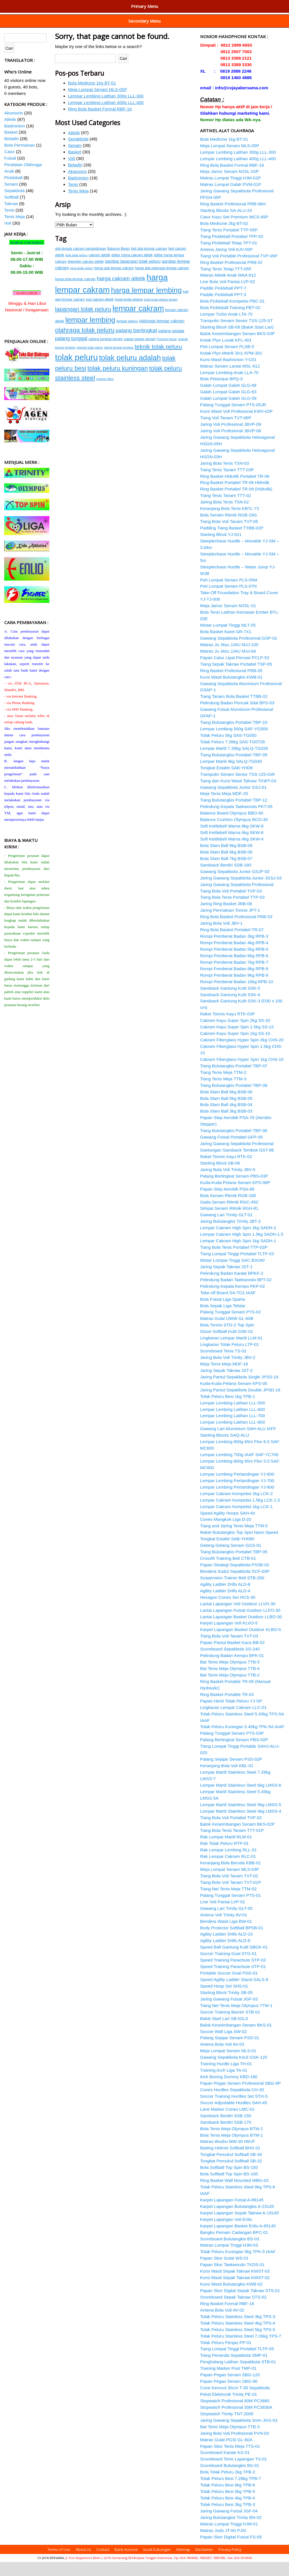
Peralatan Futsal (20, 16)
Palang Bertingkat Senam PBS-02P (234, 1753)
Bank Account (126, 2563)
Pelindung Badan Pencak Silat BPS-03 (237, 716)
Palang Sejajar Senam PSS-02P (231, 1773)
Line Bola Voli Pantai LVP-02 (227, 295)
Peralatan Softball (69, 27)
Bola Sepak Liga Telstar (222, 1319)
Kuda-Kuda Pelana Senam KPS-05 (233, 1397)
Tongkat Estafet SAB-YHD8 (226, 781)
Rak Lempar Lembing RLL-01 (228, 1864)
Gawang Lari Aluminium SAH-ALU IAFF (238, 1442)
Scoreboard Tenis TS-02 (223, 1365)
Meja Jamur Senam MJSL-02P (229, 185)
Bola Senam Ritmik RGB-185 (228, 1209)
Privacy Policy (230, 2563)
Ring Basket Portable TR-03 (227, 1708)
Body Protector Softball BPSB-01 (231, 1941)
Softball (11, 211)
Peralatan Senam (107, 16)
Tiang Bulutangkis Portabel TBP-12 (233, 814)
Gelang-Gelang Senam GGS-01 (230, 1559)
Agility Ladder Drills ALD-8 (225, 1598)
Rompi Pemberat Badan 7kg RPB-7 (234, 976)
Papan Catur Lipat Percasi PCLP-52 (234, 671)
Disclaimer (204, 2563)
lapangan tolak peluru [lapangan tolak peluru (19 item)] (83, 323)
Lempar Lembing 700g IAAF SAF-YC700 (239, 1468)
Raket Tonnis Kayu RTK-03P (227, 1028)
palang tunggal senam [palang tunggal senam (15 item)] (106, 353)
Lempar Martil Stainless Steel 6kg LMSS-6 (240, 1799)
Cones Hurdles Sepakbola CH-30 (232, 2103)
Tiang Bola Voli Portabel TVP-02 (231, 1831)
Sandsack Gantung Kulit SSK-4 (230, 1008)
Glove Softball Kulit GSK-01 (226, 1345)
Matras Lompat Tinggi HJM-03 (229, 2259)
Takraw (11, 217)
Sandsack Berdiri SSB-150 (225, 2129)
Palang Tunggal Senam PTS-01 (230, 1909)
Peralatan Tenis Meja (148, 27)
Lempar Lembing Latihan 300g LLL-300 (106, 110)
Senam (75, 159)
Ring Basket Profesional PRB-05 (231, 684)
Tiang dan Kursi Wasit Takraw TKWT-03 (238, 794)
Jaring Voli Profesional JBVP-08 (230, 444)
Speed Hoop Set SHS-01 (224, 2000)
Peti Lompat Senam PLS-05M (228, 594)
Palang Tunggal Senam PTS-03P (232, 1747)
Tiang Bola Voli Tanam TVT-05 (229, 535)
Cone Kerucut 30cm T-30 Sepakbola (235, 2401)
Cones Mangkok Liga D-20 (225, 1533)
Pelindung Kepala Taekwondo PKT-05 (236, 820)
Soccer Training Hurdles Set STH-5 (234, 2110)
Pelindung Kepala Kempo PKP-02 (232, 1300)
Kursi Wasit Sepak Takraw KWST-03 (235, 2285)
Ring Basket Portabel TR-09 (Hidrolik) (236, 503)
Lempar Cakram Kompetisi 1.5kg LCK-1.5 (240, 1514)
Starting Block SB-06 (220, 1177)
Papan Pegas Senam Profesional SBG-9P (240, 2097)
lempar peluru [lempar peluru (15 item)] (127, 335)
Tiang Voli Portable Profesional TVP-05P (239, 270)
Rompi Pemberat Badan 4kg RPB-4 (234, 956)
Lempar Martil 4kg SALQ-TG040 (231, 775)
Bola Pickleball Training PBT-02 (230, 321)
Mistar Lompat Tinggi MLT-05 (228, 639)
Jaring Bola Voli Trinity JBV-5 (227, 1183)
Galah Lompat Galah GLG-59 (228, 412)
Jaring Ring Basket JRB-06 (226, 917)
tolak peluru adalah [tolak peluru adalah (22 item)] (130, 372)
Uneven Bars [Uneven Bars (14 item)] (105, 393)
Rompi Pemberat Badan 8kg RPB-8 (234, 982)
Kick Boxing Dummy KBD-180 (228, 2090)
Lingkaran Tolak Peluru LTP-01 (229, 1358)
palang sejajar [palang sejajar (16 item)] (171, 345)
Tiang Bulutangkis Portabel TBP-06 (233, 1144)
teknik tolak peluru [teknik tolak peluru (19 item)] (158, 360)
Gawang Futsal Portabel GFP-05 (231, 1151)
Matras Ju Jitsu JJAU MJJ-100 (229, 658)
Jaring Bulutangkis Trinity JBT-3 (230, 1235)
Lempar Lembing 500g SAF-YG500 (234, 742)
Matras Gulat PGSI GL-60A (226, 2453)
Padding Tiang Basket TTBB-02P (231, 542)
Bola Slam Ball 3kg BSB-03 (226, 1125)
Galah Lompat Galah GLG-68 (228, 399)
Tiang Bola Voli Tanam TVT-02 (229, 1890)
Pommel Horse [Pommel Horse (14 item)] (167, 353)
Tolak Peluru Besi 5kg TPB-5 (227, 2505)
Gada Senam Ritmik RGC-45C (229, 1216)
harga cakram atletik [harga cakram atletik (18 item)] (121, 293)
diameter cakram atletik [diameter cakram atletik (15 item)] (86, 276)
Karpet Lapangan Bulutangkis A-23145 (237, 2220)
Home (11, 5)
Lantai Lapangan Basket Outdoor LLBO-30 (241, 1630)
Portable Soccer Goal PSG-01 (229, 1987)
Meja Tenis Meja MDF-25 (224, 807)
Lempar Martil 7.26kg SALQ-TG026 (234, 762)
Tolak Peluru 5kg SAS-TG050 (228, 749)
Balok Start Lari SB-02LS (224, 2032)
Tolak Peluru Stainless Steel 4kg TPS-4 (237, 2337)
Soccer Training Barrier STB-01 (230, 2026)
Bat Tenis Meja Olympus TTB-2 (230, 1689)
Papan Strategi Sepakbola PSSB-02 (234, 1578)
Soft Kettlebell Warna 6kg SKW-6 (231, 846)
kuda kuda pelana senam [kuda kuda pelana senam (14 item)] (161, 313)
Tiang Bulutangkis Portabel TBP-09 (233, 768)
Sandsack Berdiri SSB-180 (225, 879)
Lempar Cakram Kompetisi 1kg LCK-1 (236, 1520)
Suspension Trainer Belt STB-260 (232, 1591)
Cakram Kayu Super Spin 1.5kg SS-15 (237, 1041)
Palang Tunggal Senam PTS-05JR (233, 418)
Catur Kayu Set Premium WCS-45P (234, 231)
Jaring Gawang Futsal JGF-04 (229, 2525)
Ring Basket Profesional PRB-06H (233, 218)
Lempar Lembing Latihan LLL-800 (232, 1436)
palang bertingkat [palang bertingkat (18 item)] (136, 344)
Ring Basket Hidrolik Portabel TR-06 (234, 490)
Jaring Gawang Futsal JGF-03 (229, 2013)
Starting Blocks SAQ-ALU (224, 1449)
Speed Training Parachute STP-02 (233, 1974)
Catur (9, 165)
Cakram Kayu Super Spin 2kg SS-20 (235, 1034)
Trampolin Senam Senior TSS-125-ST (236, 334)
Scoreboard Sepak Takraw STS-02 (233, 2311)
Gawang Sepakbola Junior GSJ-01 (233, 801)
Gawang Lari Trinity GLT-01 (226, 1228)
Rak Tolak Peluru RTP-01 (224, 1857)
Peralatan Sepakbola (154, 16)
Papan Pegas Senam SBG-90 (228, 2395)
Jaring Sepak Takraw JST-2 (226, 1384)
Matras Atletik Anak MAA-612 (228, 289)
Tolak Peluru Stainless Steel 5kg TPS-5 (237, 2343)
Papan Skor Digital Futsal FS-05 (231, 2551)
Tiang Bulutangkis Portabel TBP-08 (233, 1099)
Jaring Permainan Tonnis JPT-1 (230, 924)
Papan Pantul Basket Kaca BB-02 (232, 1656)
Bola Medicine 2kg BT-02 (224, 237)
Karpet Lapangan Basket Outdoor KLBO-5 (240, 1643)
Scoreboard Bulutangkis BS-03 (229, 2253)
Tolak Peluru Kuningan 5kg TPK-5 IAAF (238, 2265)
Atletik (74, 146)
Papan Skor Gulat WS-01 (224, 2272)
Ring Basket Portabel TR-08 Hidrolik (234, 496)
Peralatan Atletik (93, 5)
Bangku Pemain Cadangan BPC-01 (234, 2246)
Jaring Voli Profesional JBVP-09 (230, 438)
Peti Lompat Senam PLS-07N (228, 600)
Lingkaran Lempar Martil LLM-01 (231, 1352)
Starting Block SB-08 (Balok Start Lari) (236, 341)
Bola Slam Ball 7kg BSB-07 (226, 872)
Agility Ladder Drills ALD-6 (225, 1954)
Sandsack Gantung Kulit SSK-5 (230, 1002)
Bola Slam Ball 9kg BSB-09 (226, 859)
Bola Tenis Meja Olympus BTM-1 (231, 2149)
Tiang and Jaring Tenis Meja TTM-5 (234, 1539)
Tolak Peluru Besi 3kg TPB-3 (227, 2518)
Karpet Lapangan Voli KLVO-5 (229, 1637)
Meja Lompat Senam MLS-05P (97, 103)
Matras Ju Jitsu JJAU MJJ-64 (228, 665)
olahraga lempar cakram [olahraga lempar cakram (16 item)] (162, 335)
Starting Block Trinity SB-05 (226, 2006)
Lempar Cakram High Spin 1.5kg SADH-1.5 (241, 1248)
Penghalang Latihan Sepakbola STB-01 (238, 2375)
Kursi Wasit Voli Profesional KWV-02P (236, 425)
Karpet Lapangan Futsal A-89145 (232, 2214)
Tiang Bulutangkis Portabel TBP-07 (233, 1080)
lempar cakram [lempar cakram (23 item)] (138, 322)
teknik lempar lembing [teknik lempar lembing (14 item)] (118, 361)
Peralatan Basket (187, 5)
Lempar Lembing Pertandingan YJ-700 (237, 1494)
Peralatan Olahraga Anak (229, 27)
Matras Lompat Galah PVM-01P (230, 198)
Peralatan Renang (64, 16)
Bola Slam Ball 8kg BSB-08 (226, 866)
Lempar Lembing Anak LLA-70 (229, 386)
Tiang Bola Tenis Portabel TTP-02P (234, 1261)
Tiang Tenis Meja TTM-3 (223, 1093)
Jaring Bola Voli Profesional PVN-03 (234, 2447)
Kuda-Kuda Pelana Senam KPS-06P (235, 1196)
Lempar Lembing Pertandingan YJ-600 (237, 1488)
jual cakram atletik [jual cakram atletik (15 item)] (100, 314)
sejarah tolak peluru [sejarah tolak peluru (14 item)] (90, 361)
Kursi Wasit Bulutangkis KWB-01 (231, 691)
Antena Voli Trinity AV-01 (223, 1928)
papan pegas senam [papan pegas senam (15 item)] (140, 353)
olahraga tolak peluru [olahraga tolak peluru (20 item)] (84, 344)
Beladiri (75, 179)
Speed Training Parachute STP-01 (233, 1980)
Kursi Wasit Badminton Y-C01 (228, 373)
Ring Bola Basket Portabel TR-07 (232, 943)
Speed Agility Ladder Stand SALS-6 (234, 1993)
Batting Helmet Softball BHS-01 (230, 2162)
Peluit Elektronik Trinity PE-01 (228, 2408)
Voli (71, 172)
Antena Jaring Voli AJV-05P (226, 263)
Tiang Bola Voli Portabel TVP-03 (231, 905)
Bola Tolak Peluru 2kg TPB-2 (227, 2486)
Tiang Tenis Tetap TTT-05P (225, 283)
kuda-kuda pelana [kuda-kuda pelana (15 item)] (129, 314)
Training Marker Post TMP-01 (228, 2382)
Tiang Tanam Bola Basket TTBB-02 (234, 710)
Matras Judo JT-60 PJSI (223, 2544)
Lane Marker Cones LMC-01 (227, 2123)
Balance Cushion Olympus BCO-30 (234, 833)
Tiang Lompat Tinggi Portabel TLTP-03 (237, 1267)
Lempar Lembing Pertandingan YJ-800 (237, 1501)
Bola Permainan (19, 159)
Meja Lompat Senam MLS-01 (228, 2064)
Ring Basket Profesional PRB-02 (231, 276)
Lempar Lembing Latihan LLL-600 (232, 1423)
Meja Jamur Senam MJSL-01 (228, 619)
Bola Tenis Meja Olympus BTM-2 (231, 2142)
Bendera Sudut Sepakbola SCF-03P (235, 1585)
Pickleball (13, 191)
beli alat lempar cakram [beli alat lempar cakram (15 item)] (149, 263)
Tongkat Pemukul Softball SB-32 (231, 2175)
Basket (74, 166)
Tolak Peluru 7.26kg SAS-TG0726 (232, 755)
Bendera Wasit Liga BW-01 (226, 1935)
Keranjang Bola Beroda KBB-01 (230, 1877)
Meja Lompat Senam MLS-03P (229, 1883)
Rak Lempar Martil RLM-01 (226, 1851)
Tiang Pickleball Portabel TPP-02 (231, 250)
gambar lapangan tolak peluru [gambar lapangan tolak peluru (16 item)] (133, 275)
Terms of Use (58, 2563)
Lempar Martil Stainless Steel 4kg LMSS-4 (240, 1825)
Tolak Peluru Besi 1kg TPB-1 (227, 1410)
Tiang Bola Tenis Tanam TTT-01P (232, 1844)
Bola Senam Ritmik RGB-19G (228, 529)
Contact (102, 2563)
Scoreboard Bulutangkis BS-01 (229, 2479)
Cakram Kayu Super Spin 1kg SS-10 (235, 1047)
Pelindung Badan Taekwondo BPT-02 (236, 1293)
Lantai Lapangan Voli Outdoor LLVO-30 (237, 1617)
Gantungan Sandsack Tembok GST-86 (237, 1164)
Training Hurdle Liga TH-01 (226, 2077)
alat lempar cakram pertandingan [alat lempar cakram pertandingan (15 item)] (80, 263)
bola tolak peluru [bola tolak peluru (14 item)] (76, 269)
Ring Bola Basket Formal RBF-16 (100, 123)
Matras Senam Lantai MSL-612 (230, 380)
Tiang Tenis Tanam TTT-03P (227, 483)
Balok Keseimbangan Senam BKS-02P (237, 1838)
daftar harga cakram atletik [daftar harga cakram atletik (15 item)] (132, 269)
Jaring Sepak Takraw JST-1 (226, 1280)
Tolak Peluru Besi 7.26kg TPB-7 (230, 2492)
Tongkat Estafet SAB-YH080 (227, 1552)
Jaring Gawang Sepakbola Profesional (236, 898)
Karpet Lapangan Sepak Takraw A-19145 (239, 2227)
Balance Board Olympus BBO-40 (231, 827)
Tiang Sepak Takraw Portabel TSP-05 (236, 678)
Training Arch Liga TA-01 (223, 2084)
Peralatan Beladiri (231, 5)
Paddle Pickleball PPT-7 (223, 302)
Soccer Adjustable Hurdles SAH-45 (233, 2116)
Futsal (10, 172)
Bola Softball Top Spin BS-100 (229, 2188)
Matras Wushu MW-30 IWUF (227, 2155)
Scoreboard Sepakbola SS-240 (230, 1663)
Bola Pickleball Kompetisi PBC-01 (232, 315)
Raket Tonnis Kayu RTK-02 (226, 1170)
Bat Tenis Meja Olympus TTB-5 (230, 1676)
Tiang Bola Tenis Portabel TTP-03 (232, 911)
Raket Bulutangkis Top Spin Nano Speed (239, 1546)
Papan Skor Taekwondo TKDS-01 (232, 2278)
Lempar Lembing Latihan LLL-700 (232, 1429)
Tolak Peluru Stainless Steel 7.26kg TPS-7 (240, 2350)
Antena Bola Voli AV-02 (222, 2324)
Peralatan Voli (187, 27)
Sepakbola (78, 153)
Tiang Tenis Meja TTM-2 (223, 1086)
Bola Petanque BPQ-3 (221, 392)
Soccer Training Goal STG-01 (228, 1967)
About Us (83, 2563)
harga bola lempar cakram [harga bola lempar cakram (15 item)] (75, 293)
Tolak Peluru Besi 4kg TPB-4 (227, 2512)
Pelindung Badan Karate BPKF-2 (231, 1287)
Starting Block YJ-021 (221, 548)
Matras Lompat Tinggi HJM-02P (230, 192)
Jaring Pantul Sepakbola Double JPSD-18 (240, 1404)
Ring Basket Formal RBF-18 (227, 2317)
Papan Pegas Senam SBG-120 (230, 2388)
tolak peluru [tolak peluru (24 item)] (76, 371)
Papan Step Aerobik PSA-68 (227, 1203)
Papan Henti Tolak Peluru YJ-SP (231, 1715)
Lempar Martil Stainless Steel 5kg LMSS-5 (240, 1818)
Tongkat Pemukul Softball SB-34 (231, 2168)
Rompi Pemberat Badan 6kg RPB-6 (234, 969)
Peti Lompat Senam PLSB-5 (227, 360)
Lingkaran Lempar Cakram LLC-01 (233, 1721)
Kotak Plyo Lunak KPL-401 (226, 354)
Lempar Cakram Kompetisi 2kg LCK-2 (236, 1507)
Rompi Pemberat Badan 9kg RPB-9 (234, 989)
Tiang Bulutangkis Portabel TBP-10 (233, 736)
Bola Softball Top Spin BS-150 (229, 2181)
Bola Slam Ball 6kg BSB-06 (226, 1106)
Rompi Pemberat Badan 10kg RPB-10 (236, 995)
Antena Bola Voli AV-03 (222, 2058)
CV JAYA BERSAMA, (51, 2572)
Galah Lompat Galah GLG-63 (228, 405)
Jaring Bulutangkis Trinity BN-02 (231, 2531)
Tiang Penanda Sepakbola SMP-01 (234, 2369)
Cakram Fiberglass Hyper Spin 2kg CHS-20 (242, 1054)
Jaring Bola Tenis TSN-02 (224, 516)
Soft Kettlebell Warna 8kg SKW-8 (231, 840)
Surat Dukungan (157, 2563)
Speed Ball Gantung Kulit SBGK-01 (234, 1961)
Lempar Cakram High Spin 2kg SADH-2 (238, 1241)
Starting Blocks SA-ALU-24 (226, 224)
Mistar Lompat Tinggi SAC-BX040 (232, 1274)
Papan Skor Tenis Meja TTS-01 (230, 2460)
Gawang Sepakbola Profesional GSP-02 (238, 652)
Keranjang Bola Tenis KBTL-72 (229, 522)
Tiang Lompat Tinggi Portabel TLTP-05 (237, 2362)
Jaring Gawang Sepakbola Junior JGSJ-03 (241, 892)
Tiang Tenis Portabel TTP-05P (229, 244)
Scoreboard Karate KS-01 (224, 2466)
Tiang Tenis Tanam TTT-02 (225, 509)
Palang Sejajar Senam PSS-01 (229, 2051)
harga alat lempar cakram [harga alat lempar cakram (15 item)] (114, 282)
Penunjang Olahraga (47, 5)
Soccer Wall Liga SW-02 (223, 2045)
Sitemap (183, 2563)
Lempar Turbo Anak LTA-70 (226, 328)
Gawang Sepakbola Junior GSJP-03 (235, 885)
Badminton (78, 192)
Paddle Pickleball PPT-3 (223, 308)
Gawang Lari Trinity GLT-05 (226, 1922)
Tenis (73, 198)
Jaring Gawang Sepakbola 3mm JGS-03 (238, 2434)
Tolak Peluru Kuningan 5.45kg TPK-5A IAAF (242, 1740)
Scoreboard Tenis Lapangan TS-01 (233, 2473)
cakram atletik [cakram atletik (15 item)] (99, 269)
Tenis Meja (78, 205)
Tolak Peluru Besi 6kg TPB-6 (227, 2499)
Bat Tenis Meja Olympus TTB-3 (230, 2440)
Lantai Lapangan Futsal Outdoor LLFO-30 (240, 1624)
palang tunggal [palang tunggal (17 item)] (71, 352)
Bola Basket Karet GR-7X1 (225, 645)
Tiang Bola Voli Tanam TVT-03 (229, 1650)
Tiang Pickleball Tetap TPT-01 (228, 257)
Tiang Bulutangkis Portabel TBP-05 (233, 1565)
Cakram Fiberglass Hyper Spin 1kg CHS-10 (242, 1073)
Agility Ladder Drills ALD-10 (226, 1948)
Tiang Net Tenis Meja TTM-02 (228, 1902)
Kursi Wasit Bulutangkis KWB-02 (231, 2298)
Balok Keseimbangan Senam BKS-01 (236, 2039)
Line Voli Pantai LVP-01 (222, 1915)
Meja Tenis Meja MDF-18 (224, 1378)
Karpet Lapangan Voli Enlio (226, 2233)
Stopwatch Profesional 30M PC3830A (236, 2421)
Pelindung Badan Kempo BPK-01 (232, 1669)
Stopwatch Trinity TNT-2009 (226, 2427)
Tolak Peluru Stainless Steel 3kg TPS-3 (237, 2330)
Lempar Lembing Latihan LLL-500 (232, 1417)
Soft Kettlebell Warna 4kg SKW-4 (231, 853)
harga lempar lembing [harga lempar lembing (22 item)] (146, 304)
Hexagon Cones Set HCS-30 (227, 1611)
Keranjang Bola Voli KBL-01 (226, 1779)
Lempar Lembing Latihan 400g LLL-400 (106, 116)
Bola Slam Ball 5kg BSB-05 (226, 1112)
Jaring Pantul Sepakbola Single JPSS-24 (239, 1391)
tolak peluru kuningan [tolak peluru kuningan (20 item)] (117, 382)
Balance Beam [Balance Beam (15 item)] (118, 263)
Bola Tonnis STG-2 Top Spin (227, 1339)
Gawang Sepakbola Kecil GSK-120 (233, 2071)
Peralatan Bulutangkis (140, 5)
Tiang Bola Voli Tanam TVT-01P (230, 1896)
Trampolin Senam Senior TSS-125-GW (237, 788)
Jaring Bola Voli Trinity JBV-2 (227, 1371)
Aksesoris (77, 185)
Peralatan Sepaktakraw (25, 27)
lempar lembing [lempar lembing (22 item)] (90, 334)
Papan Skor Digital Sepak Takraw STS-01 (240, 2304)
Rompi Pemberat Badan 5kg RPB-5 (234, 963)
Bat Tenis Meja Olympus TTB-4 (230, 1682)
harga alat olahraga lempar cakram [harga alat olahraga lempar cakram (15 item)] (162, 282)
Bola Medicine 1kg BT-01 (92, 97)
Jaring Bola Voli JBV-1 (221, 937)
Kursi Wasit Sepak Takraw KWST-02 (235, 2291)
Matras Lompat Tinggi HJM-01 (229, 2538)
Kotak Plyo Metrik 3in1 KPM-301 (231, 367)
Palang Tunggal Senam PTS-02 (230, 1326)
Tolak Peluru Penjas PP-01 (225, 2356)
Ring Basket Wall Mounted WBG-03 (234, 2194)
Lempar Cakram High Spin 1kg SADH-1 (238, 1254)
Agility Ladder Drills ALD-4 (225, 1604)
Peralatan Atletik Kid (22, 37)
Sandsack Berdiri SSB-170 (225, 2136)
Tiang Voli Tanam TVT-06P (225, 431)
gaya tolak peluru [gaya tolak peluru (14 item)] (81, 282)
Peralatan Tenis (107, 27)
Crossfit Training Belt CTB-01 (228, 1572)
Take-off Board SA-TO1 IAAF (228, 1306)
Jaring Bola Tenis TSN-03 (224, 477)
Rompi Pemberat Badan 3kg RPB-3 (234, 950)
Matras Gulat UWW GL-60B (226, 1332)
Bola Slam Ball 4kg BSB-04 (226, 1118)
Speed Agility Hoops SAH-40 (227, 1527)
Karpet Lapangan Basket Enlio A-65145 (238, 2240)
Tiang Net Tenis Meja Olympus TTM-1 (236, 2019)
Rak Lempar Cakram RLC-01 (228, 1870)
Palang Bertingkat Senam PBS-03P (234, 1190)
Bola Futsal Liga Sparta (222, 1313)
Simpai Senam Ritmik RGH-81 (229, 1222)
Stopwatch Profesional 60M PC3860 (235, 2414)
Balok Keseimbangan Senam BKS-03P (237, 347)
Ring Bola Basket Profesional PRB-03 (236, 930)
